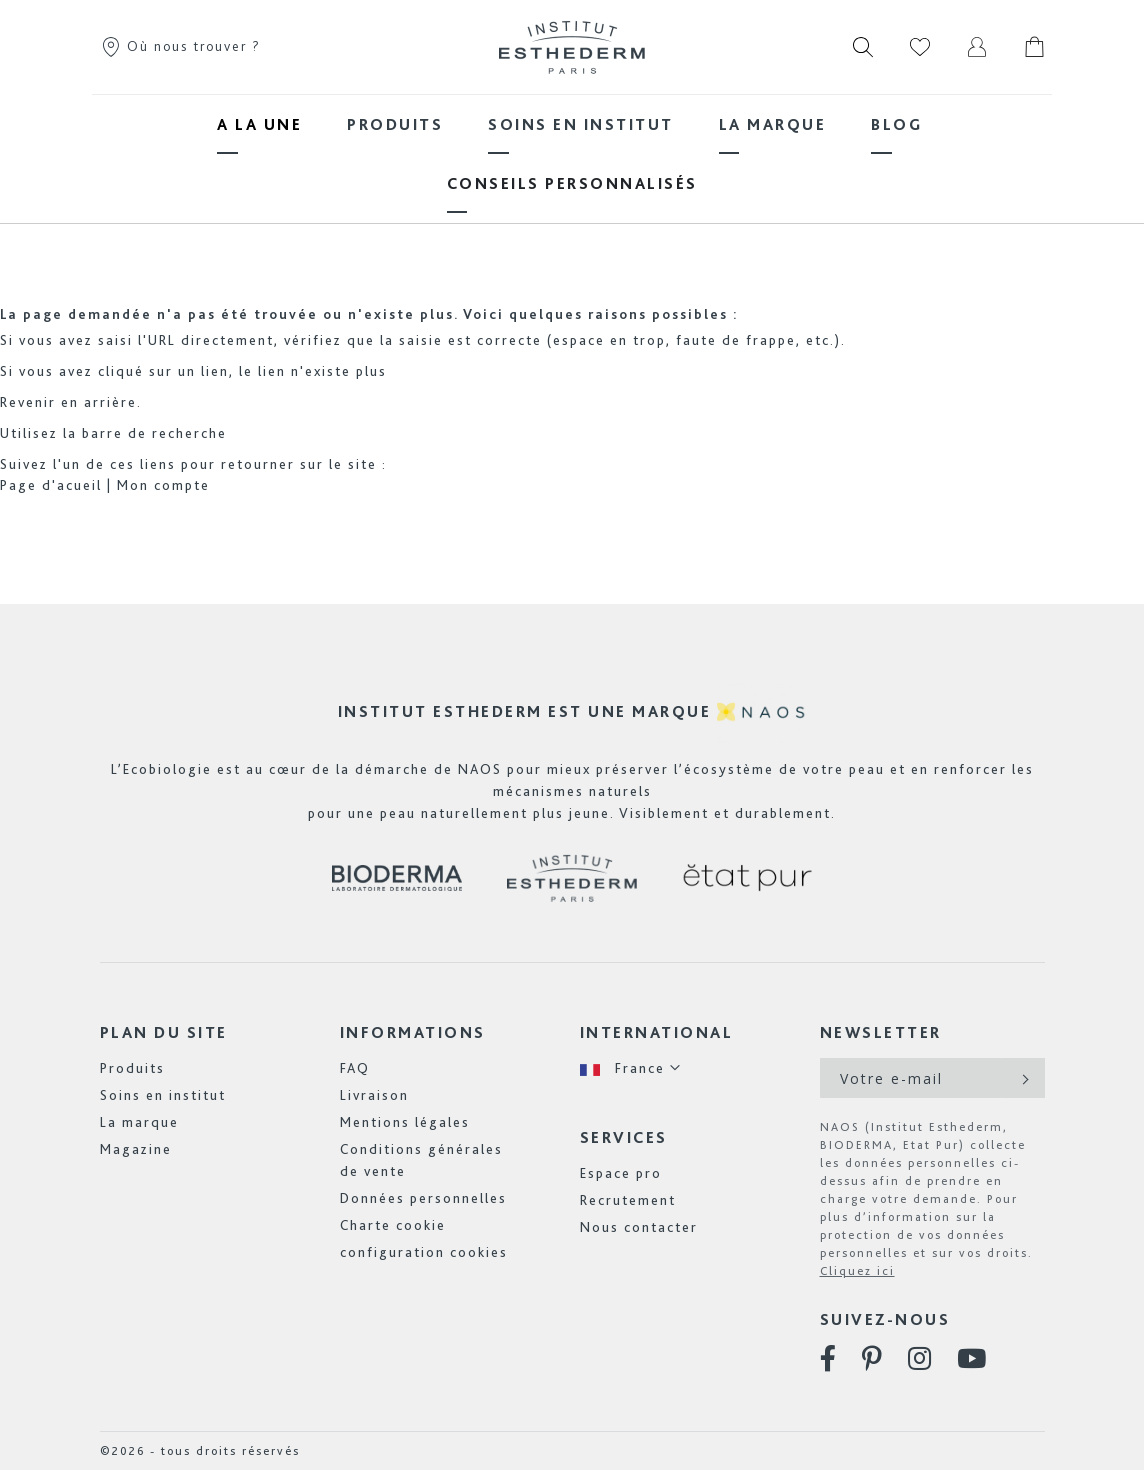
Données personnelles (423, 1198)
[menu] (572, 154)
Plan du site (164, 1032)
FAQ (355, 1068)
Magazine (136, 1149)
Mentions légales (405, 1122)
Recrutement (628, 1200)
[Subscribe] (1023, 1078)
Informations (413, 1032)
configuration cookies (424, 1252)
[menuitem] (259, 124)
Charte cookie (393, 1225)
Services (624, 1137)
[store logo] (572, 47)
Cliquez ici (857, 1271)
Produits (132, 1068)
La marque (139, 1122)
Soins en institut (163, 1095)
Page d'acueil (51, 485)
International (657, 1032)
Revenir (28, 402)
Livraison (374, 1095)
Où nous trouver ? (180, 46)
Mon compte (163, 485)
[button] (631, 1068)
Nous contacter (639, 1227)
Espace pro (621, 1173)
